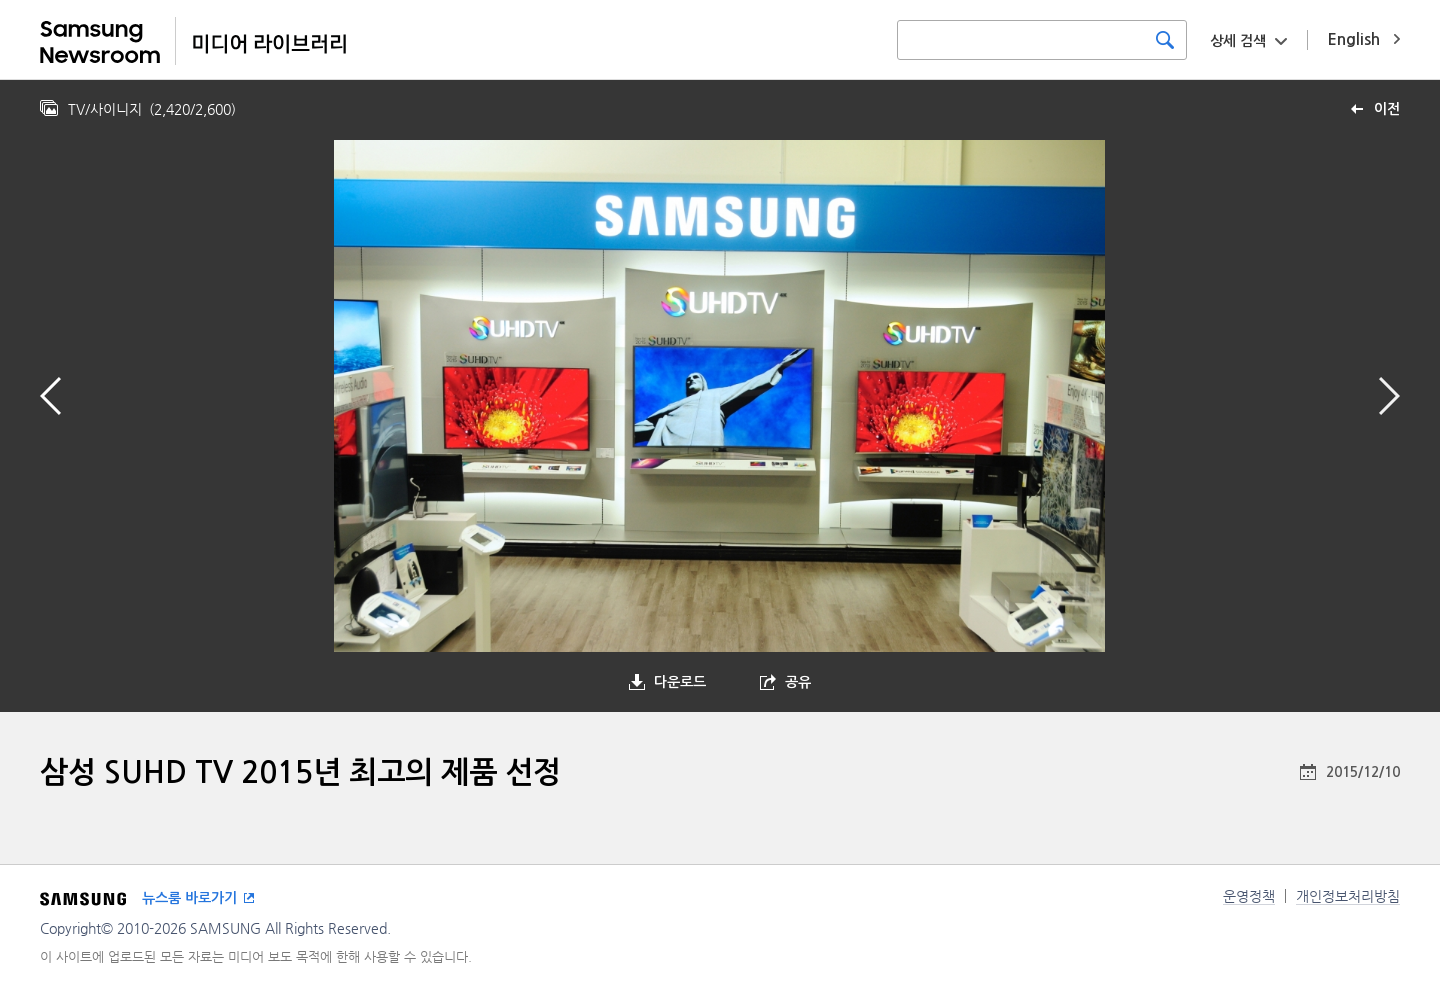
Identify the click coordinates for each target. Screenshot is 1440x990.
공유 (798, 682)
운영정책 (1249, 896)
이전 (1387, 109)
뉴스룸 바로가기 (189, 898)
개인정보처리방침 (1348, 896)
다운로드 (680, 682)
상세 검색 (1238, 41)
